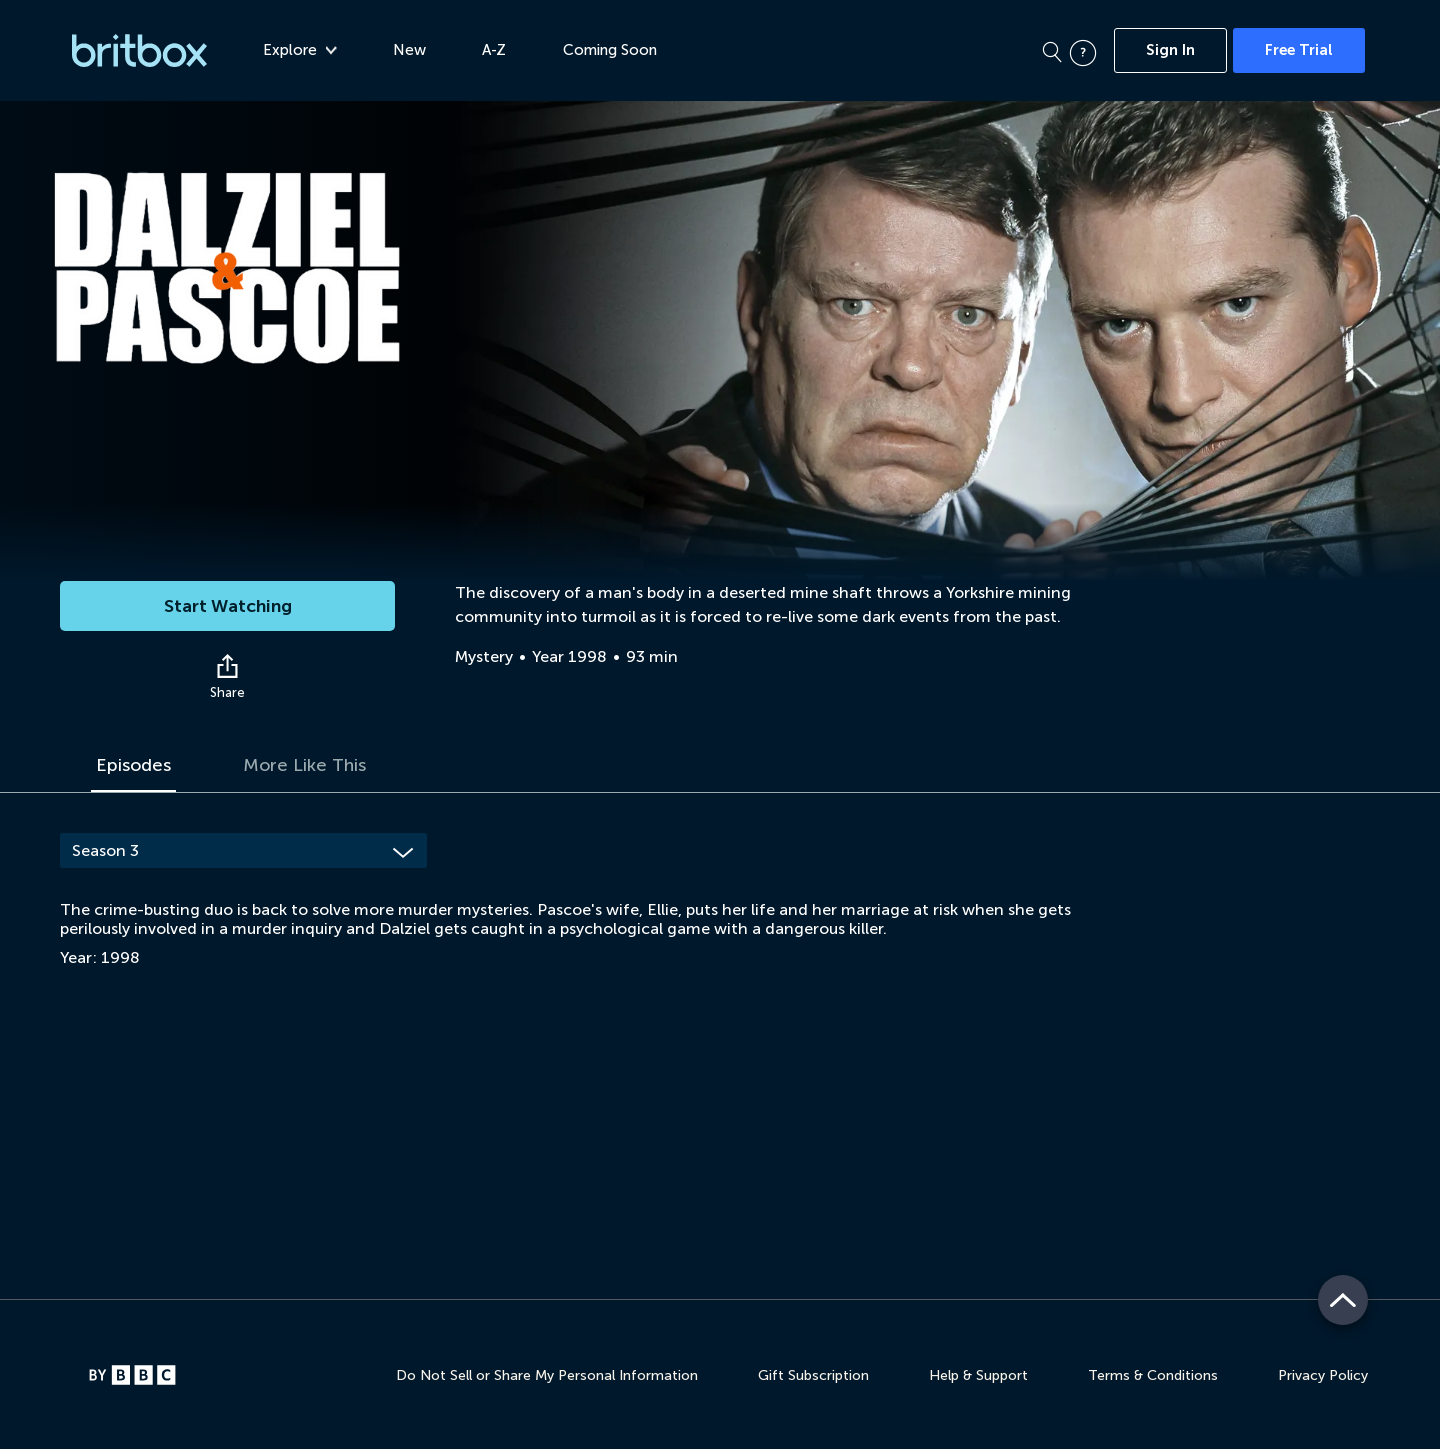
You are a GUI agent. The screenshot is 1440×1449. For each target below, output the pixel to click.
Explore (300, 50)
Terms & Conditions (1153, 1375)
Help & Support (978, 1375)
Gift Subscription (813, 1375)
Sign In (1170, 50)
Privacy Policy (1323, 1375)
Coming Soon (610, 50)
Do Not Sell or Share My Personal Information (547, 1375)
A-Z (494, 50)
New (409, 50)
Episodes (133, 765)
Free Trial (1299, 50)
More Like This (304, 765)
